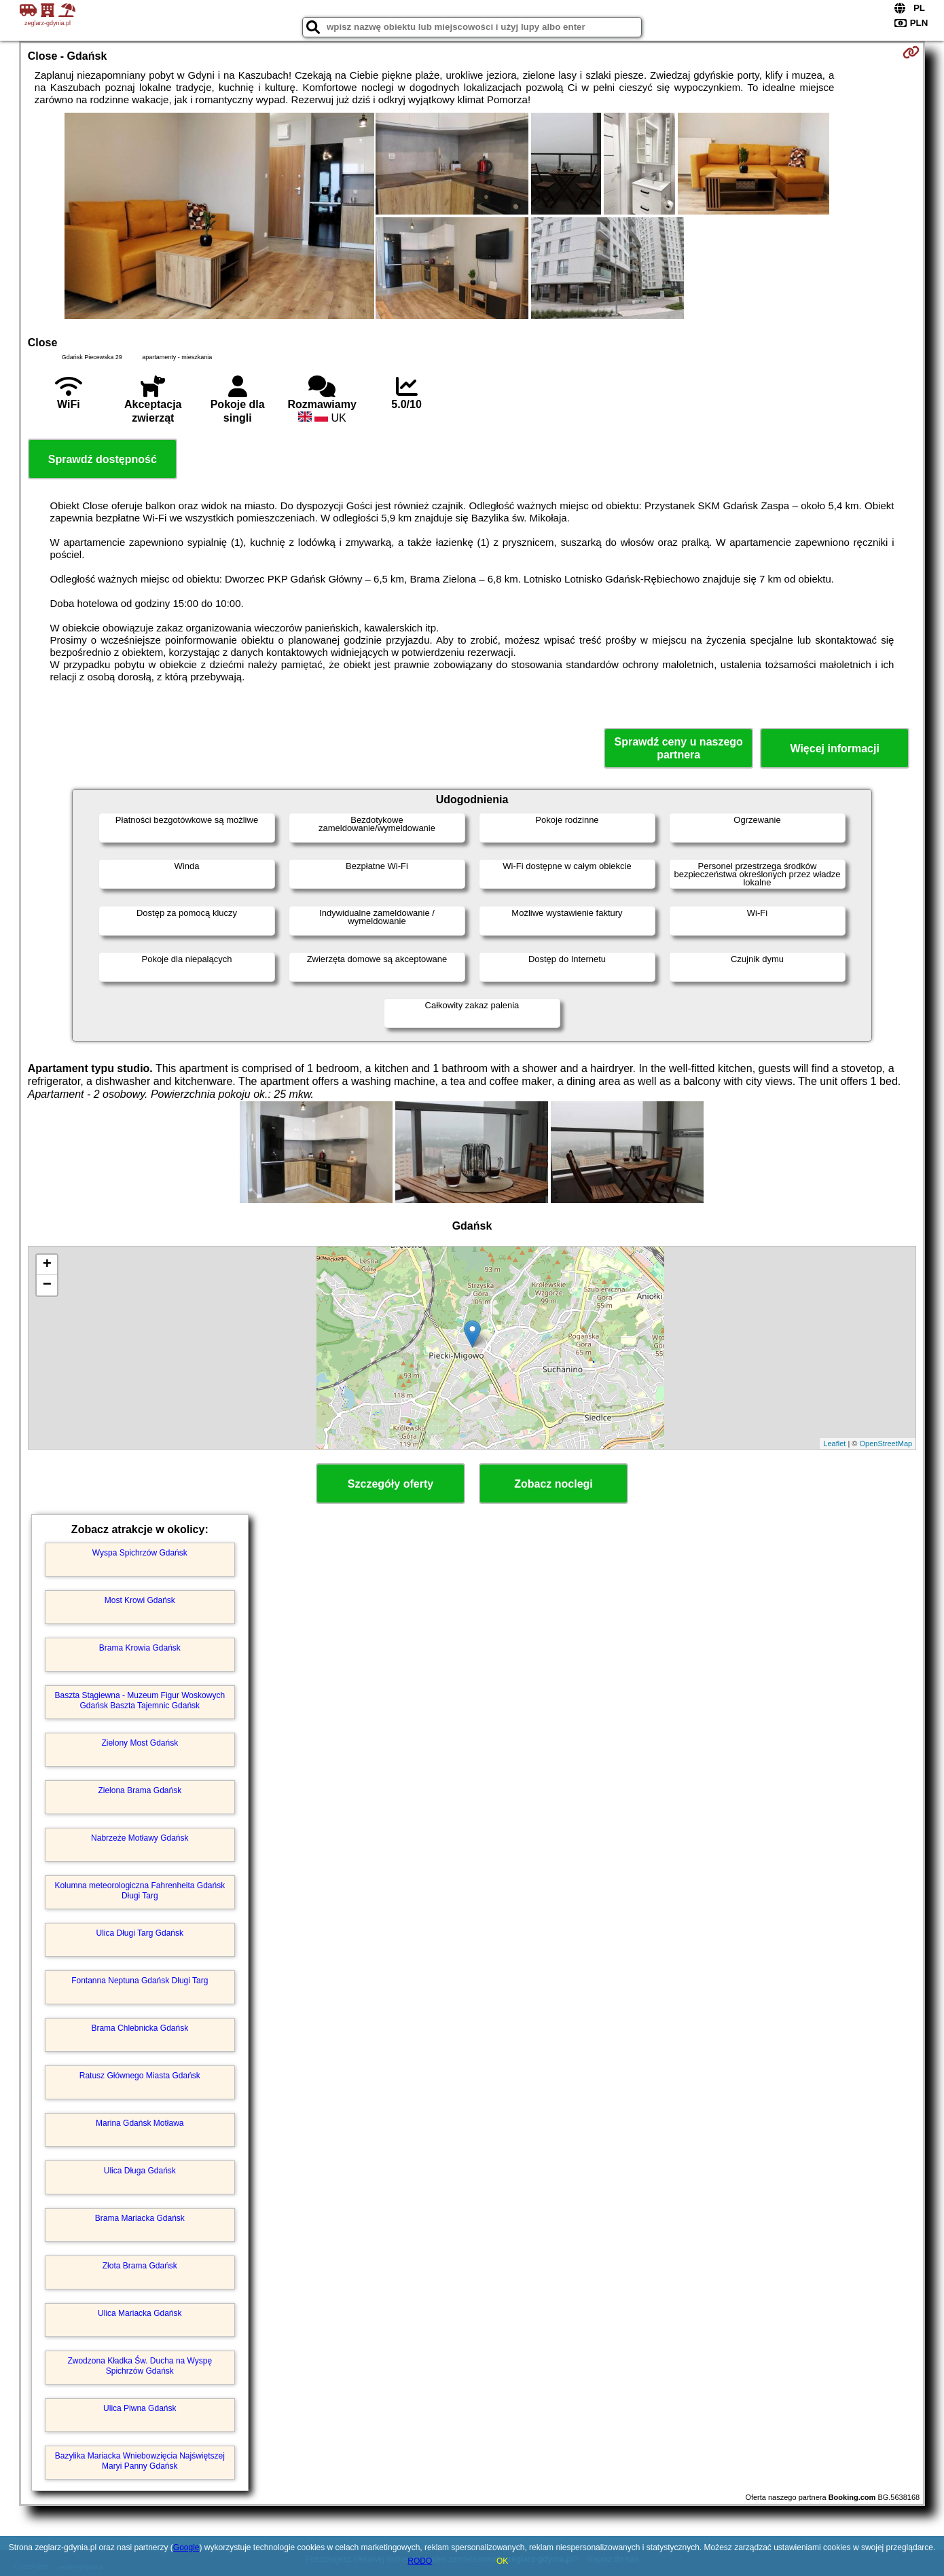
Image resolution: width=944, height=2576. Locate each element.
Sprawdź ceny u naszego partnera (678, 748)
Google (186, 2547)
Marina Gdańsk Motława (139, 2123)
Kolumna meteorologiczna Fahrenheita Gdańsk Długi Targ (139, 1890)
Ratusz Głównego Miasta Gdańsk (139, 2075)
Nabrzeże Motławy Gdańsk (139, 1838)
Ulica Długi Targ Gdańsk (140, 1933)
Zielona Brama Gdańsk (139, 1790)
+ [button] (47, 1265)
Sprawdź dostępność (102, 459)
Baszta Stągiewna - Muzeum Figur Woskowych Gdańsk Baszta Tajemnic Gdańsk (140, 1700)
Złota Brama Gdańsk (140, 2265)
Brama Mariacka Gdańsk (140, 2218)
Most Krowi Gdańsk (140, 1600)
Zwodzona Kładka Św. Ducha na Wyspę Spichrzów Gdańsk (139, 2365)
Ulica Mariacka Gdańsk (139, 2313)
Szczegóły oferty (390, 1484)
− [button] (47, 1285)
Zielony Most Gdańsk (139, 1743)
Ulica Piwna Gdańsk (139, 2408)
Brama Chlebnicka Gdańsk (139, 2028)
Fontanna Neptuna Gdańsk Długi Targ (139, 1980)
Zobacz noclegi (553, 1484)
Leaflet (834, 1443)
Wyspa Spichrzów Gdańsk (139, 1553)
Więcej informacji (834, 748)
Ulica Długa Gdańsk (140, 2170)
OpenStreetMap (886, 1443)
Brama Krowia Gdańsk (140, 1648)
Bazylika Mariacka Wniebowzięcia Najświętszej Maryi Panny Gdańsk (140, 2460)
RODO (419, 2561)
